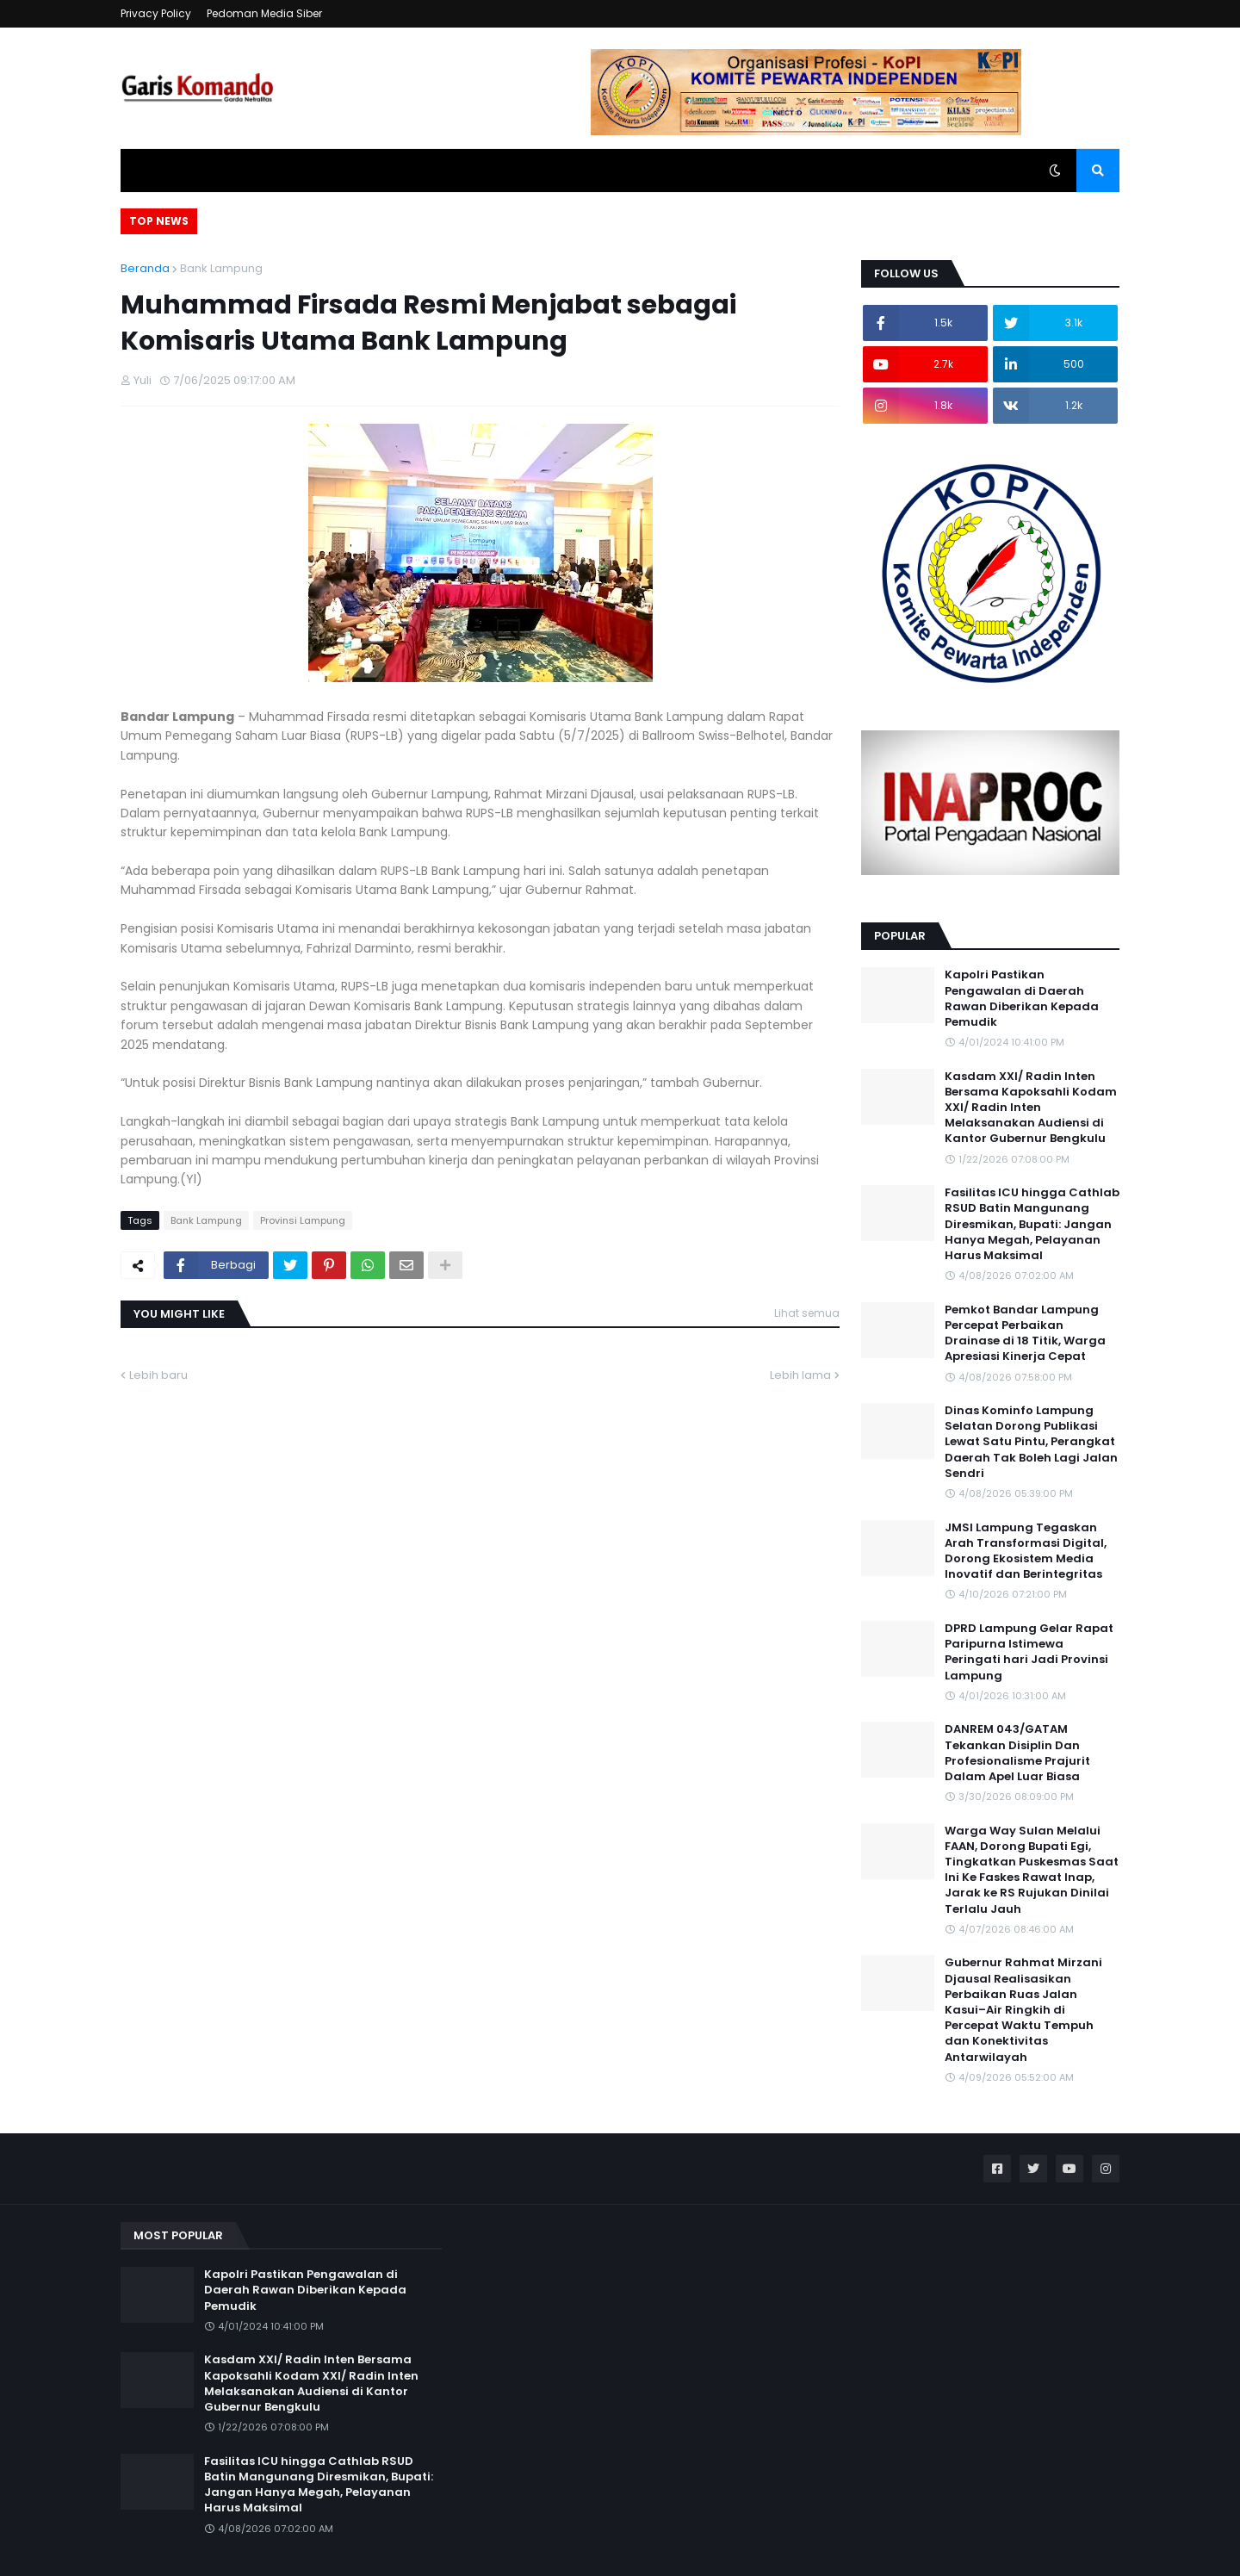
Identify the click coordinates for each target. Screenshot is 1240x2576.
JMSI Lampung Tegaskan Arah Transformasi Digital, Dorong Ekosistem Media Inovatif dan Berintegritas (1026, 1551)
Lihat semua (807, 1313)
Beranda (145, 268)
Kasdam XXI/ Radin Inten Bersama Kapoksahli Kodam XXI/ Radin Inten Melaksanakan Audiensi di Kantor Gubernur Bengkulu (1031, 1108)
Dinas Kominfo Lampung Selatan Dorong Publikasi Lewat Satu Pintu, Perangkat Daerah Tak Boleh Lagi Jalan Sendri (1031, 1442)
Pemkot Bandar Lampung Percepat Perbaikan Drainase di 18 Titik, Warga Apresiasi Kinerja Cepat (1025, 1333)
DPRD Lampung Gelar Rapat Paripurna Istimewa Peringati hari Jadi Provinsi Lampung (1029, 1652)
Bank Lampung (221, 268)
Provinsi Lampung (302, 1220)
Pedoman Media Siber (264, 13)
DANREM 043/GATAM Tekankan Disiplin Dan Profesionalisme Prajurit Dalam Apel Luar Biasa (1017, 1753)
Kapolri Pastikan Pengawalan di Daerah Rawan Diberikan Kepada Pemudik (1022, 998)
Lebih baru (158, 1375)
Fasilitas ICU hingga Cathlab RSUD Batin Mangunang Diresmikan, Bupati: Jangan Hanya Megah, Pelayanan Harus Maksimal (1032, 1224)
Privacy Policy (156, 13)
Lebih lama (800, 1375)
